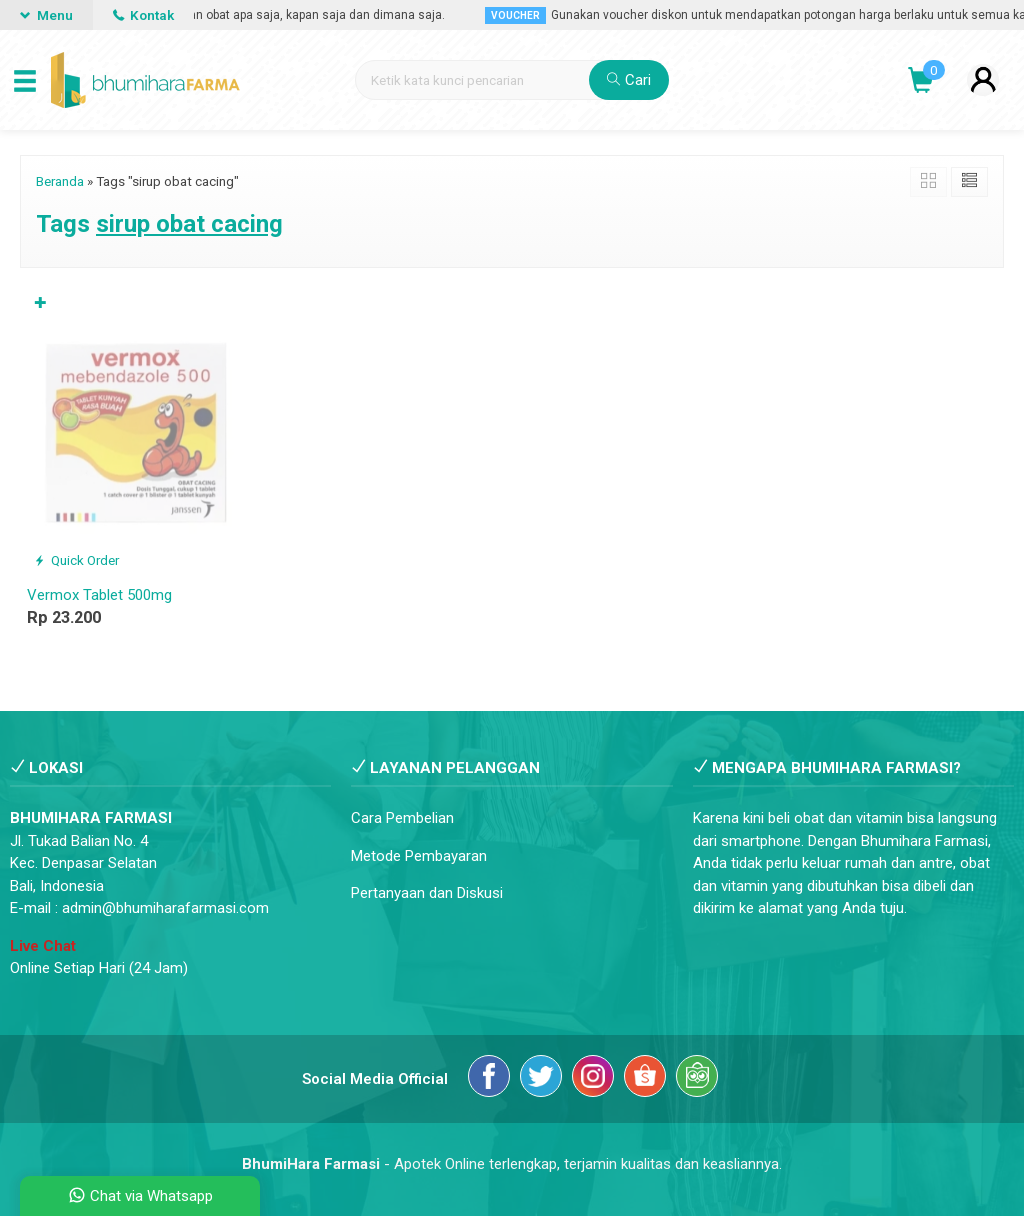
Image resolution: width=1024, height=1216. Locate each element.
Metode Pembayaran (419, 856)
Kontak (143, 15)
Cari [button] (629, 80)
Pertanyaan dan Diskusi (427, 893)
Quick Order (76, 560)
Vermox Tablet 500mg (99, 595)
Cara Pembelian (402, 818)
